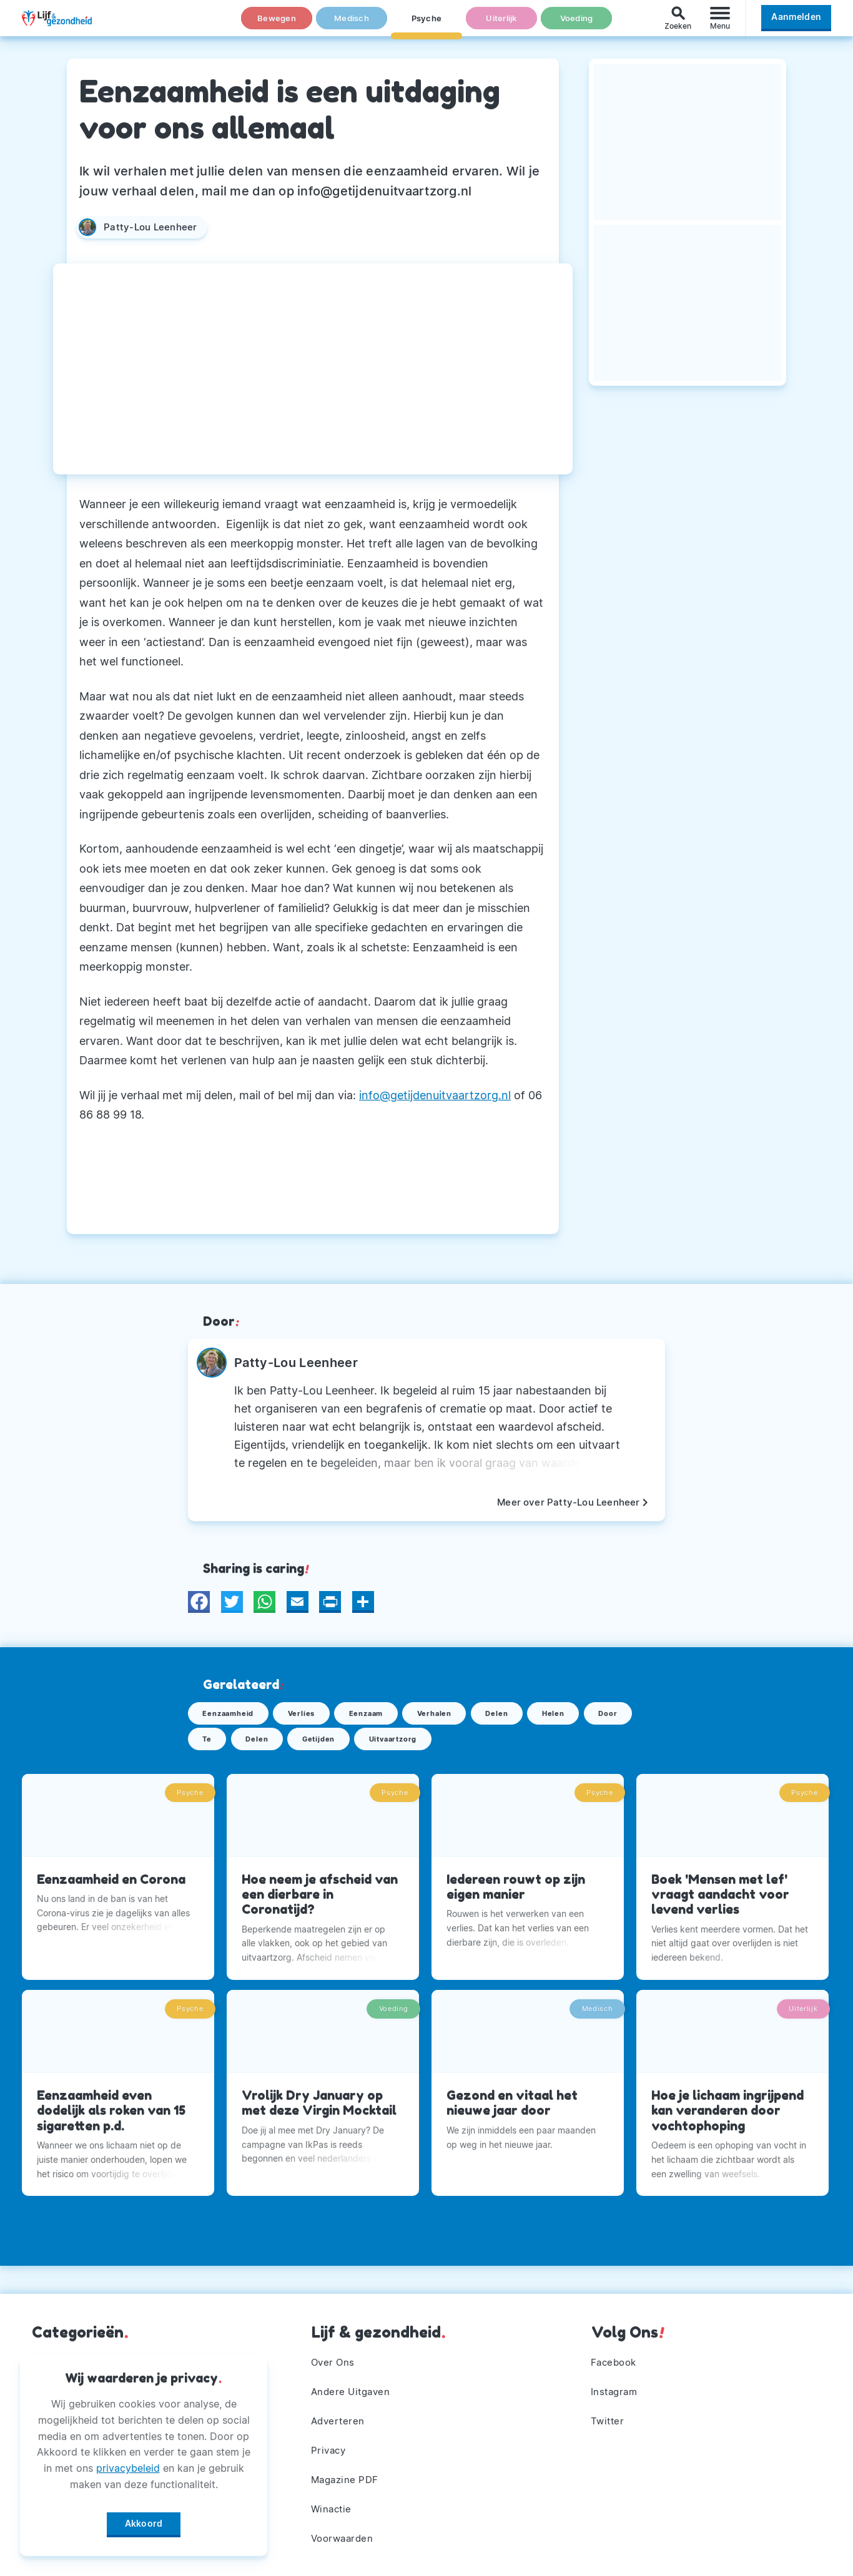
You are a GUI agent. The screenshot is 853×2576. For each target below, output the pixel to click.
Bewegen (277, 24)
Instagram (616, 2382)
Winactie (333, 2506)
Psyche (426, 24)
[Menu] (720, 24)
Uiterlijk (501, 24)
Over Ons (335, 2350)
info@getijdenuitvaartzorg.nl (435, 1095)
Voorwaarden (345, 2538)
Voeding (576, 24)
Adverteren (340, 2413)
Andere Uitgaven (354, 2382)
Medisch (351, 24)
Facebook (616, 2350)
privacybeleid (128, 2463)
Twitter (609, 2413)
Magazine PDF (347, 2475)
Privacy (330, 2444)
